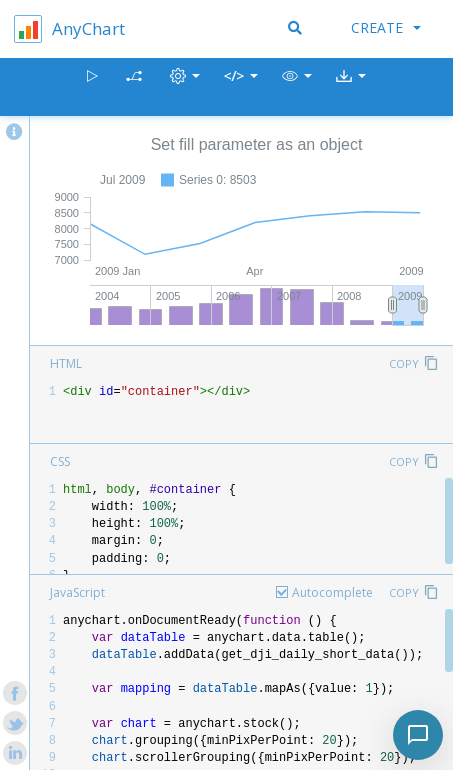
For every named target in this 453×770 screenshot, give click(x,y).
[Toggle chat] (418, 735)
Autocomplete (332, 592)
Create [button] (386, 27)
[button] (297, 87)
